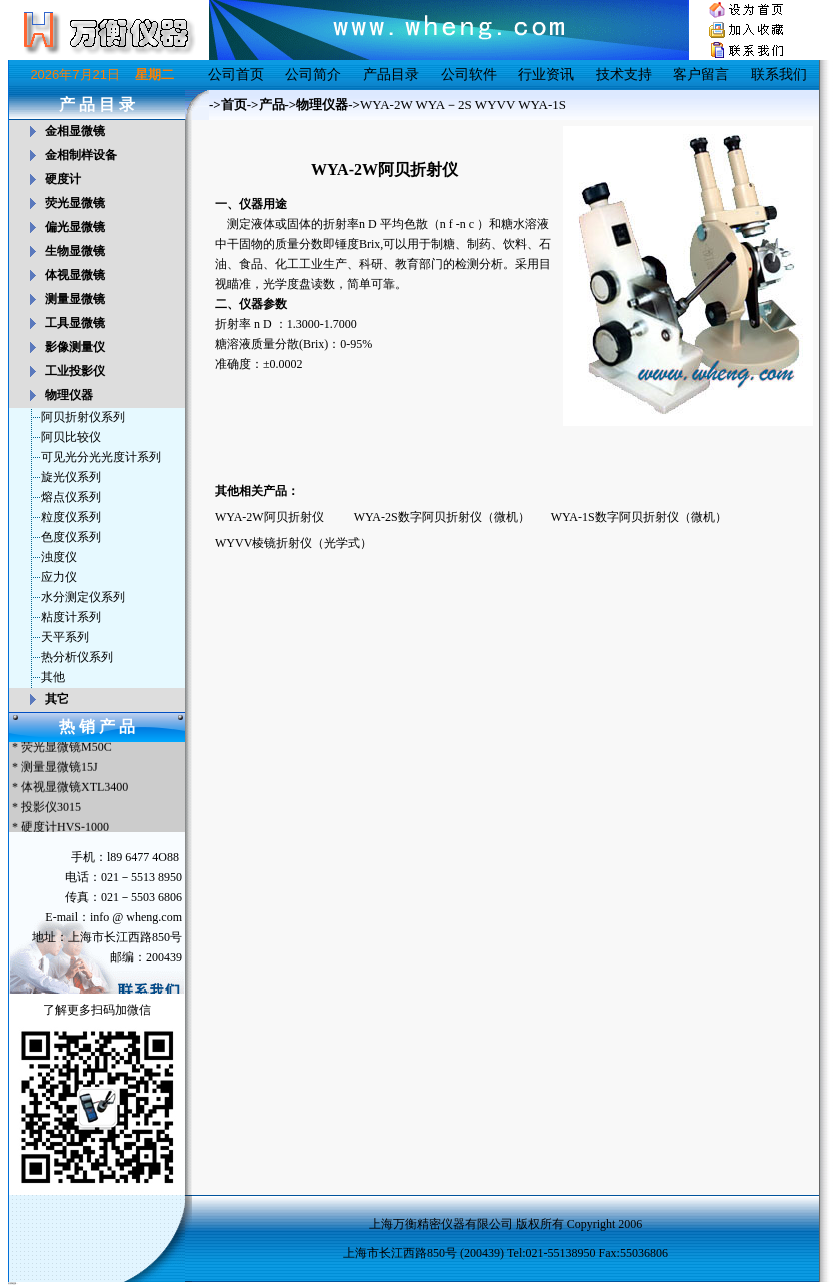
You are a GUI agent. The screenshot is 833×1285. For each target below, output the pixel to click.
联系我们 (779, 74)
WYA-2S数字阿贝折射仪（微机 (436, 517)
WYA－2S (444, 104)
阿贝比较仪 (71, 437)
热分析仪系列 (77, 657)
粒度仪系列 (71, 517)
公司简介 (313, 74)
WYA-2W (386, 104)
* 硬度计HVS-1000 (59, 829)
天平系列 (65, 637)
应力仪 (59, 577)
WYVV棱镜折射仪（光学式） (293, 543)
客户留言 (701, 74)
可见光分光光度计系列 (101, 457)
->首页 (228, 104)
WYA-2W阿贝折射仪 (269, 517)
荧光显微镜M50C (66, 749)
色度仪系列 (71, 537)
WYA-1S (542, 104)
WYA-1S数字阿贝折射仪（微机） (639, 517)
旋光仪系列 (71, 477)
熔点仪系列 (71, 497)
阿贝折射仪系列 (83, 417)
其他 (53, 677)
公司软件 (469, 74)
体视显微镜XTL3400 (74, 789)
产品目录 (391, 74)
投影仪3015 (51, 809)
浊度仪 (59, 557)
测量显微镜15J (59, 769)
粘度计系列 (71, 617)
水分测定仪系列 (83, 597)
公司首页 (236, 74)
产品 (272, 104)
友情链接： (13, 1283)
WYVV (495, 104)
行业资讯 (546, 74)
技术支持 (624, 74)
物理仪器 (322, 104)
